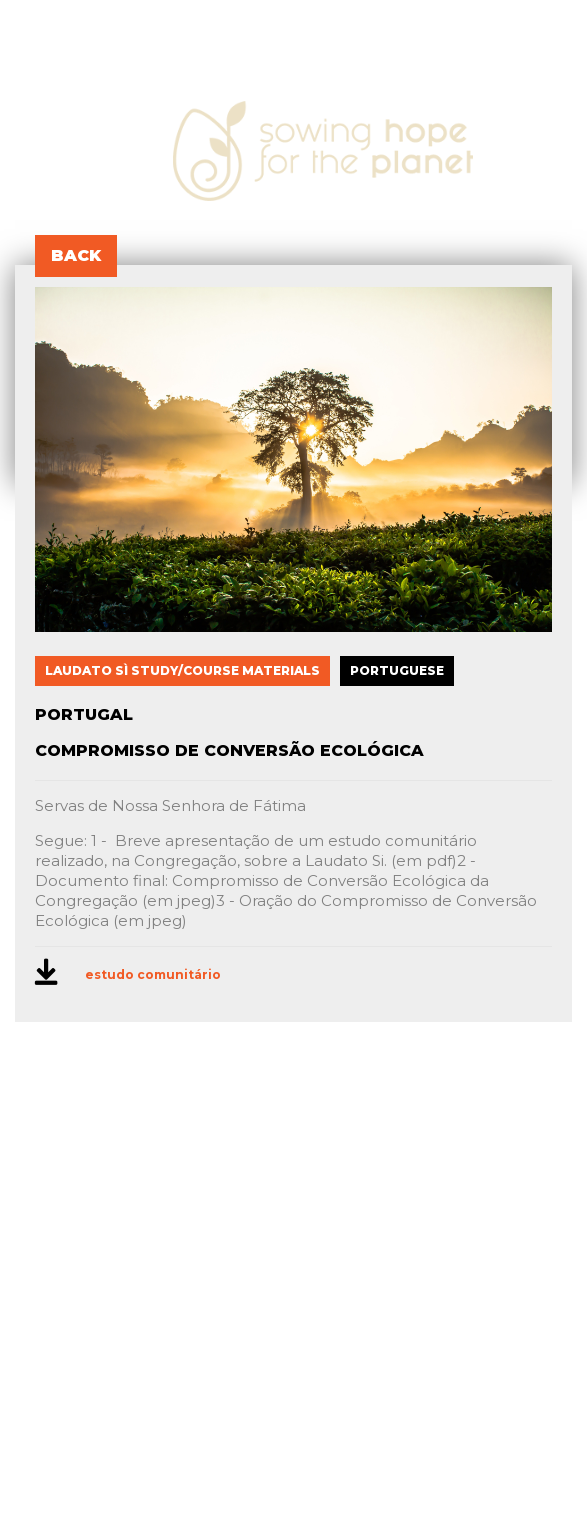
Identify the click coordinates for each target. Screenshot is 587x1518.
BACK (76, 255)
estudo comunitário (153, 974)
